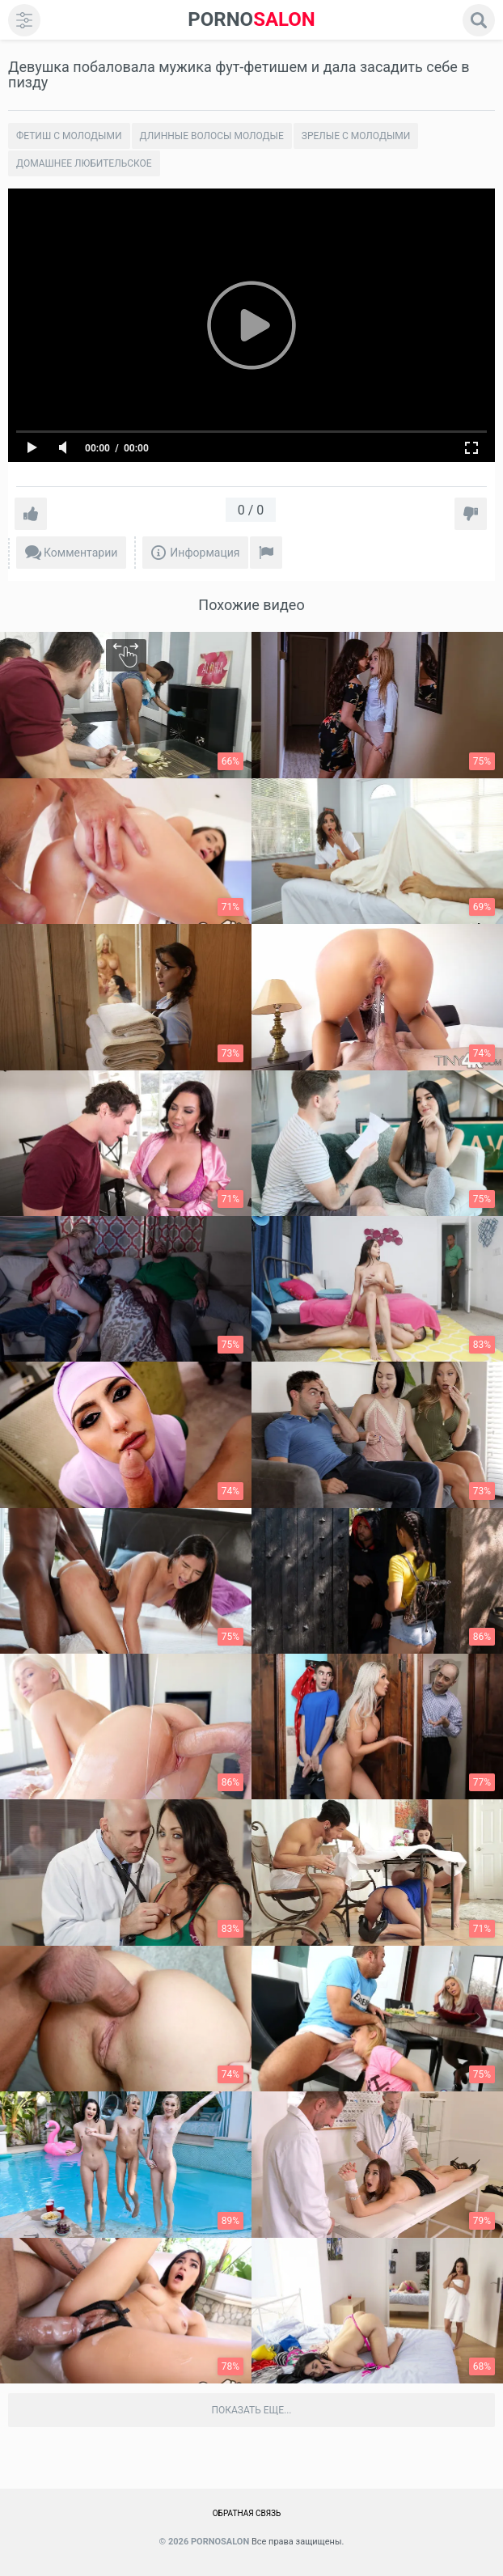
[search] (479, 20)
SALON (251, 20)
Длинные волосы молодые (212, 136)
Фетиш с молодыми (69, 136)
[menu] (24, 20)
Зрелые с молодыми (356, 136)
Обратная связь (247, 2513)
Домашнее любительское (84, 163)
